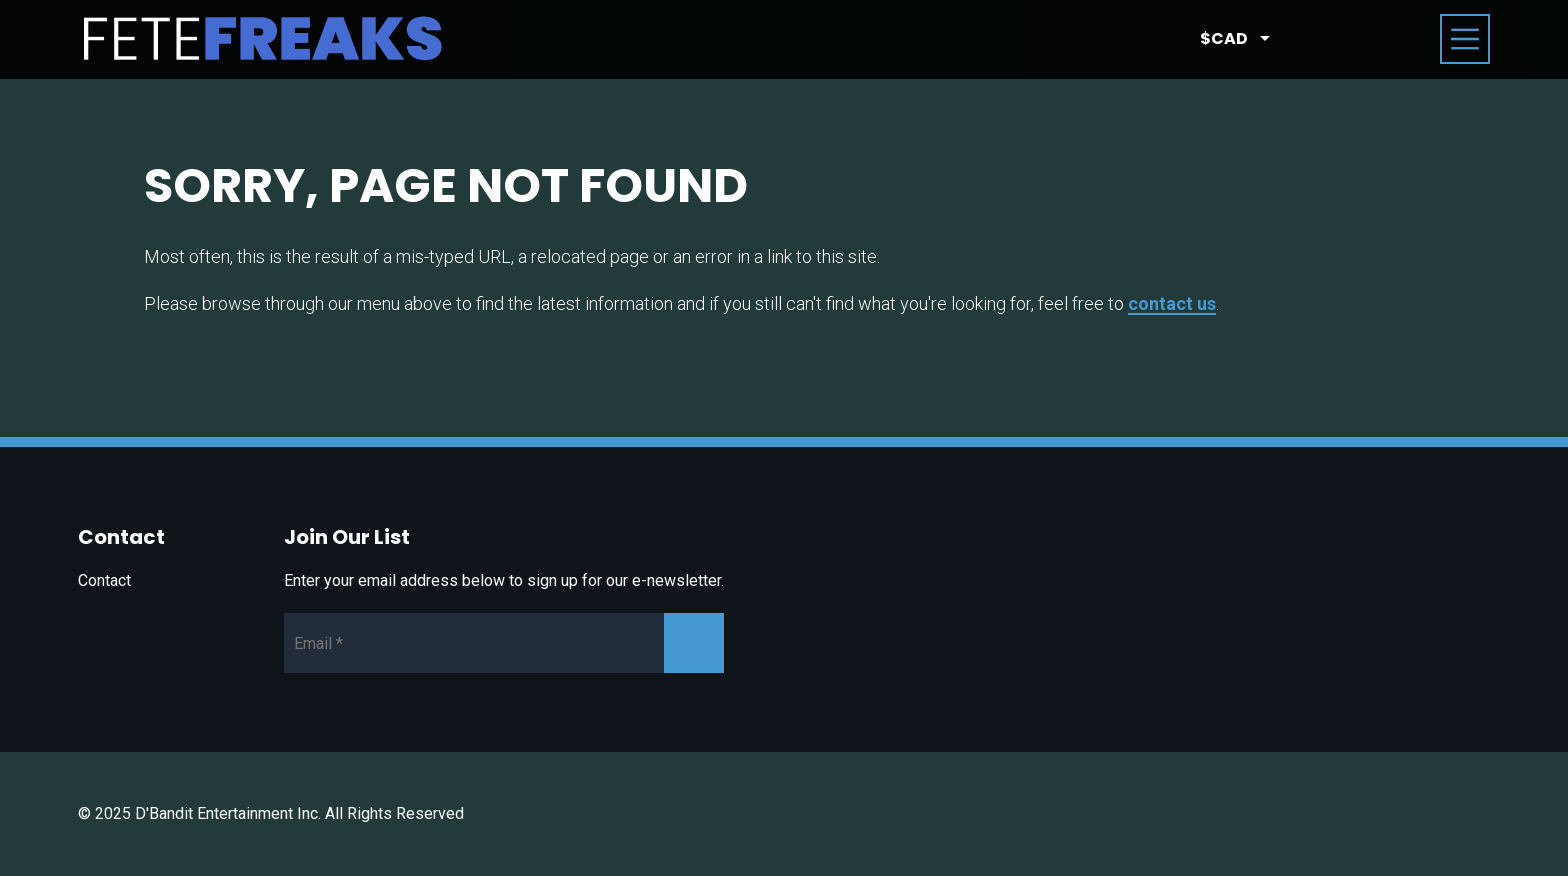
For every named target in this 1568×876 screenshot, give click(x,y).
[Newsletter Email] (504, 643)
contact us (1172, 303)
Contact (104, 580)
